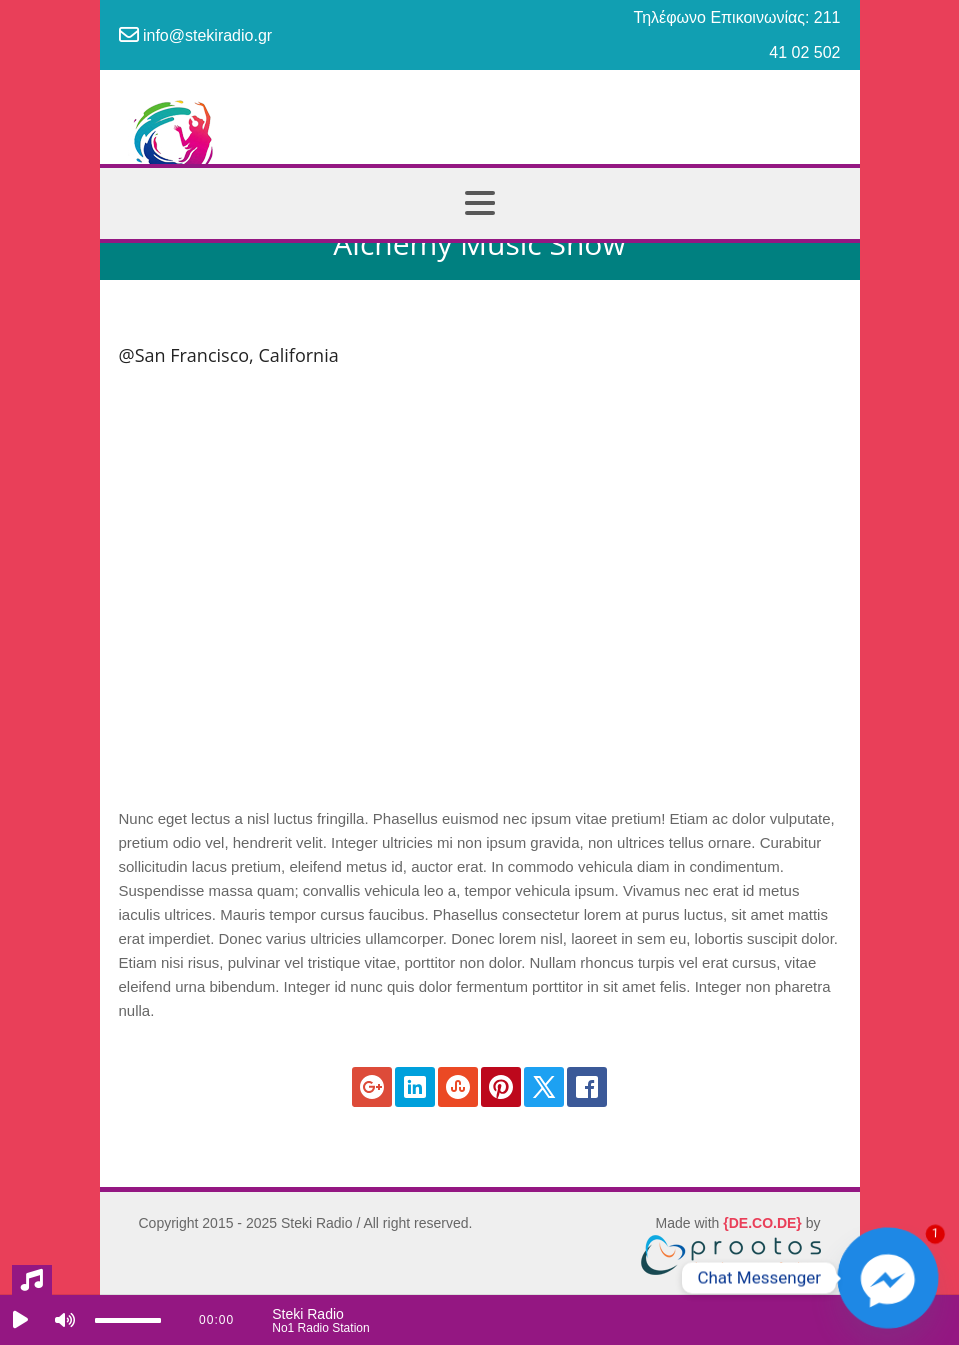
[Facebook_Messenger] (888, 1278)
